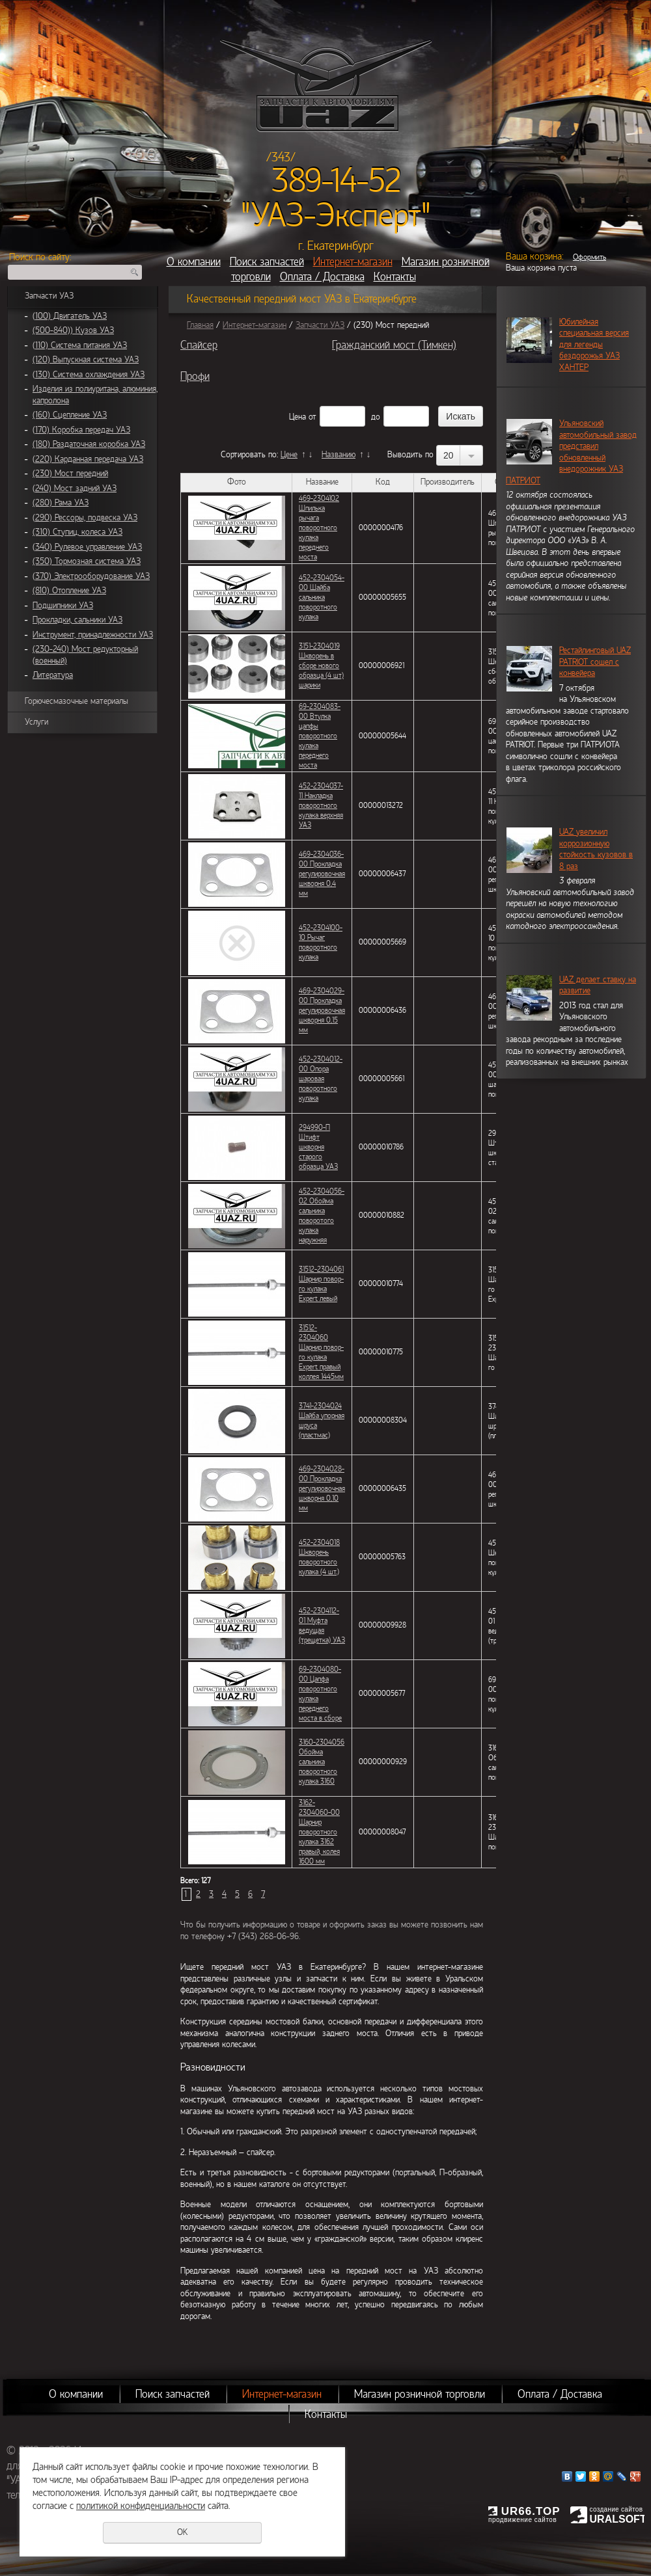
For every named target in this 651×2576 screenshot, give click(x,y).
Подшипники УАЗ (63, 605)
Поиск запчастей (267, 262)
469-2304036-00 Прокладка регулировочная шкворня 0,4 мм (322, 874)
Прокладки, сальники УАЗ (77, 620)
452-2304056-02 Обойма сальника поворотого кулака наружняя (321, 1215)
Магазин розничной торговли (419, 2394)
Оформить (589, 257)
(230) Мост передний (70, 473)
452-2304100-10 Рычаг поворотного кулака (320, 942)
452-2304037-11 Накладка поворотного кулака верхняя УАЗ (321, 805)
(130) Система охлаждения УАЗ (89, 374)
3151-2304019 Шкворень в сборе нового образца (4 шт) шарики (321, 665)
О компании (194, 262)
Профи (195, 376)
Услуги (36, 722)
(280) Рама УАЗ (61, 503)
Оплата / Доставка (322, 277)
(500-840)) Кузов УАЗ (73, 330)
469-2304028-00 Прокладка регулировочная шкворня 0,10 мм (322, 1488)
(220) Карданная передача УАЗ (88, 459)
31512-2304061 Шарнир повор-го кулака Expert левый (321, 1284)
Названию (338, 454)
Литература (53, 675)
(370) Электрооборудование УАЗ (91, 576)
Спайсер (198, 345)
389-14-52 (336, 180)
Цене (289, 454)
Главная (200, 325)
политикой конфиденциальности (140, 2506)
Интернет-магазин (353, 262)
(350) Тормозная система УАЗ (87, 561)
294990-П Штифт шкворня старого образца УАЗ (318, 1147)
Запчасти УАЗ (49, 296)
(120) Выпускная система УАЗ (86, 360)
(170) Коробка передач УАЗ (81, 430)
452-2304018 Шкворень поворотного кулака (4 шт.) (319, 1557)
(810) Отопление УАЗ (69, 590)
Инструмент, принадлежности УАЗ (93, 635)
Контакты (395, 277)
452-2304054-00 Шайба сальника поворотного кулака (321, 597)
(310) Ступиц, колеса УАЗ (77, 532)
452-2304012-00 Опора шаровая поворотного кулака (320, 1078)
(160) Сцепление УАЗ (70, 415)
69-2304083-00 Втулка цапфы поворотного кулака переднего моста (319, 736)
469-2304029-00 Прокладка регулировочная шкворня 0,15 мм (322, 1010)
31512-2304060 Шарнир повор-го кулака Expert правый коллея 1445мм (321, 1352)
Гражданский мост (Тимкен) (394, 345)
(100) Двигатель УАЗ (70, 316)
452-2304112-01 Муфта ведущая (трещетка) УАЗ (322, 1625)
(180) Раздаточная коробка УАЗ (89, 444)
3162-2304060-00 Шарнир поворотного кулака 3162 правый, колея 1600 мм (319, 1832)
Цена (297, 417)
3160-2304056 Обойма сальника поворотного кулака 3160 (321, 1761)
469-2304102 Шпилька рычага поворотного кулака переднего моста (319, 527)
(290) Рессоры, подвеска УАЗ (85, 518)
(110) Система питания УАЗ (80, 345)
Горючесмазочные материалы (76, 701)
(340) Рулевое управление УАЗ (87, 547)
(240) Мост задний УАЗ (75, 488)
